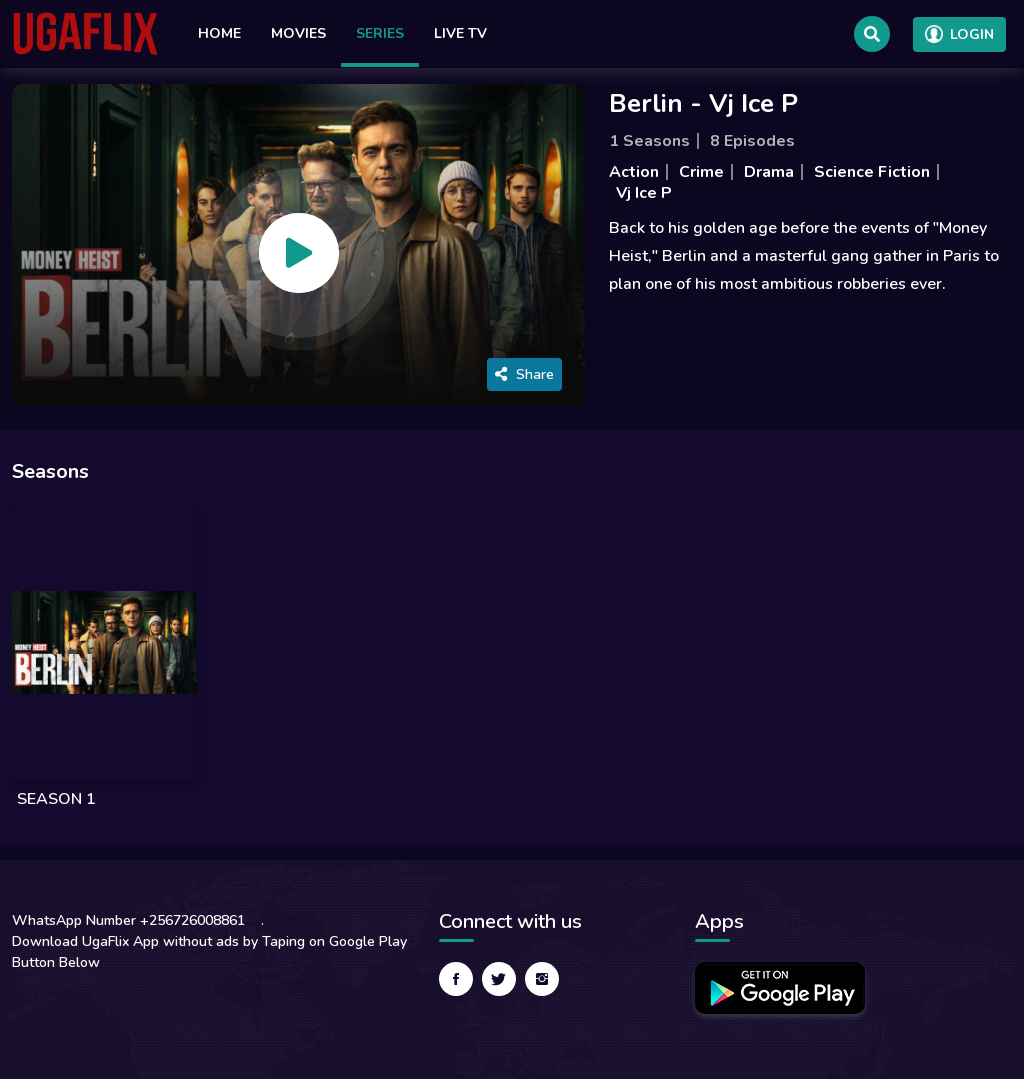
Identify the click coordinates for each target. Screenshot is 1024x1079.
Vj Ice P (644, 193)
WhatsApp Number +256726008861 (128, 920)
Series (380, 33)
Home (219, 33)
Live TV (460, 33)
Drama (769, 172)
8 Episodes (752, 141)
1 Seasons (649, 141)
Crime (701, 172)
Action (634, 172)
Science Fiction (872, 172)
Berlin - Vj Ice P (703, 103)
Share (524, 374)
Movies (298, 33)
